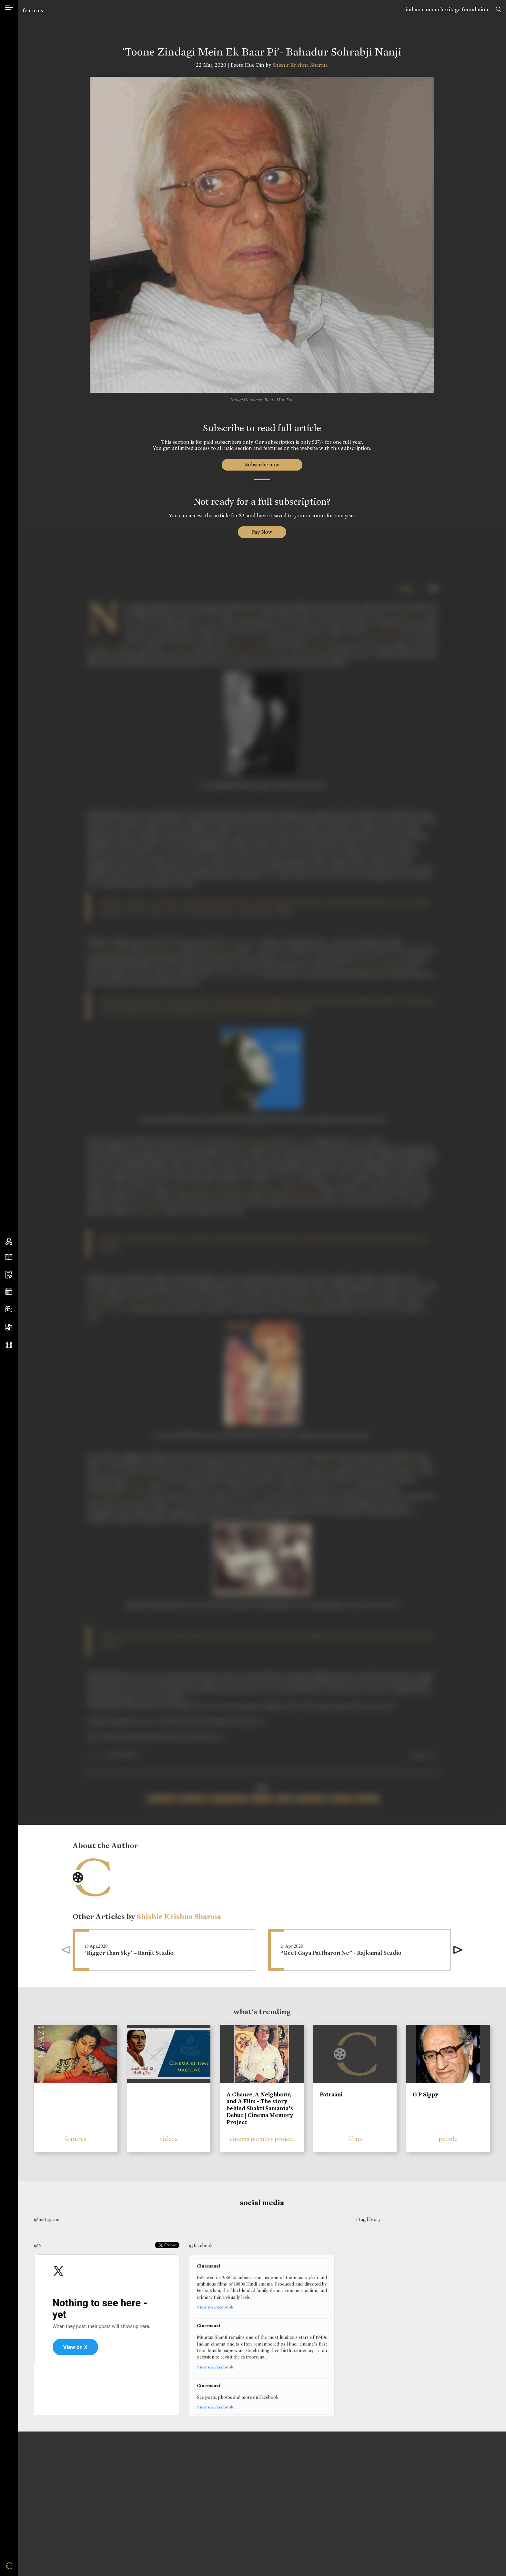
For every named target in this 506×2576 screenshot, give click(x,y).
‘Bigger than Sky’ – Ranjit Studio (129, 1953)
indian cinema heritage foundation (447, 9)
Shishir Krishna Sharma (300, 65)
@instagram (46, 2219)
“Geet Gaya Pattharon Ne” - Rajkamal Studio (340, 1953)
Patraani (331, 2094)
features (33, 10)
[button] (457, 1950)
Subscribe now (262, 465)
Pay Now (262, 532)
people (448, 2139)
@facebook (201, 2245)
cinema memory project (262, 2139)
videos (169, 2139)
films (355, 2139)
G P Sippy (425, 2094)
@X (38, 2245)
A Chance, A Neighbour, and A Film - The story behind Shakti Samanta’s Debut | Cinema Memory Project (260, 2108)
